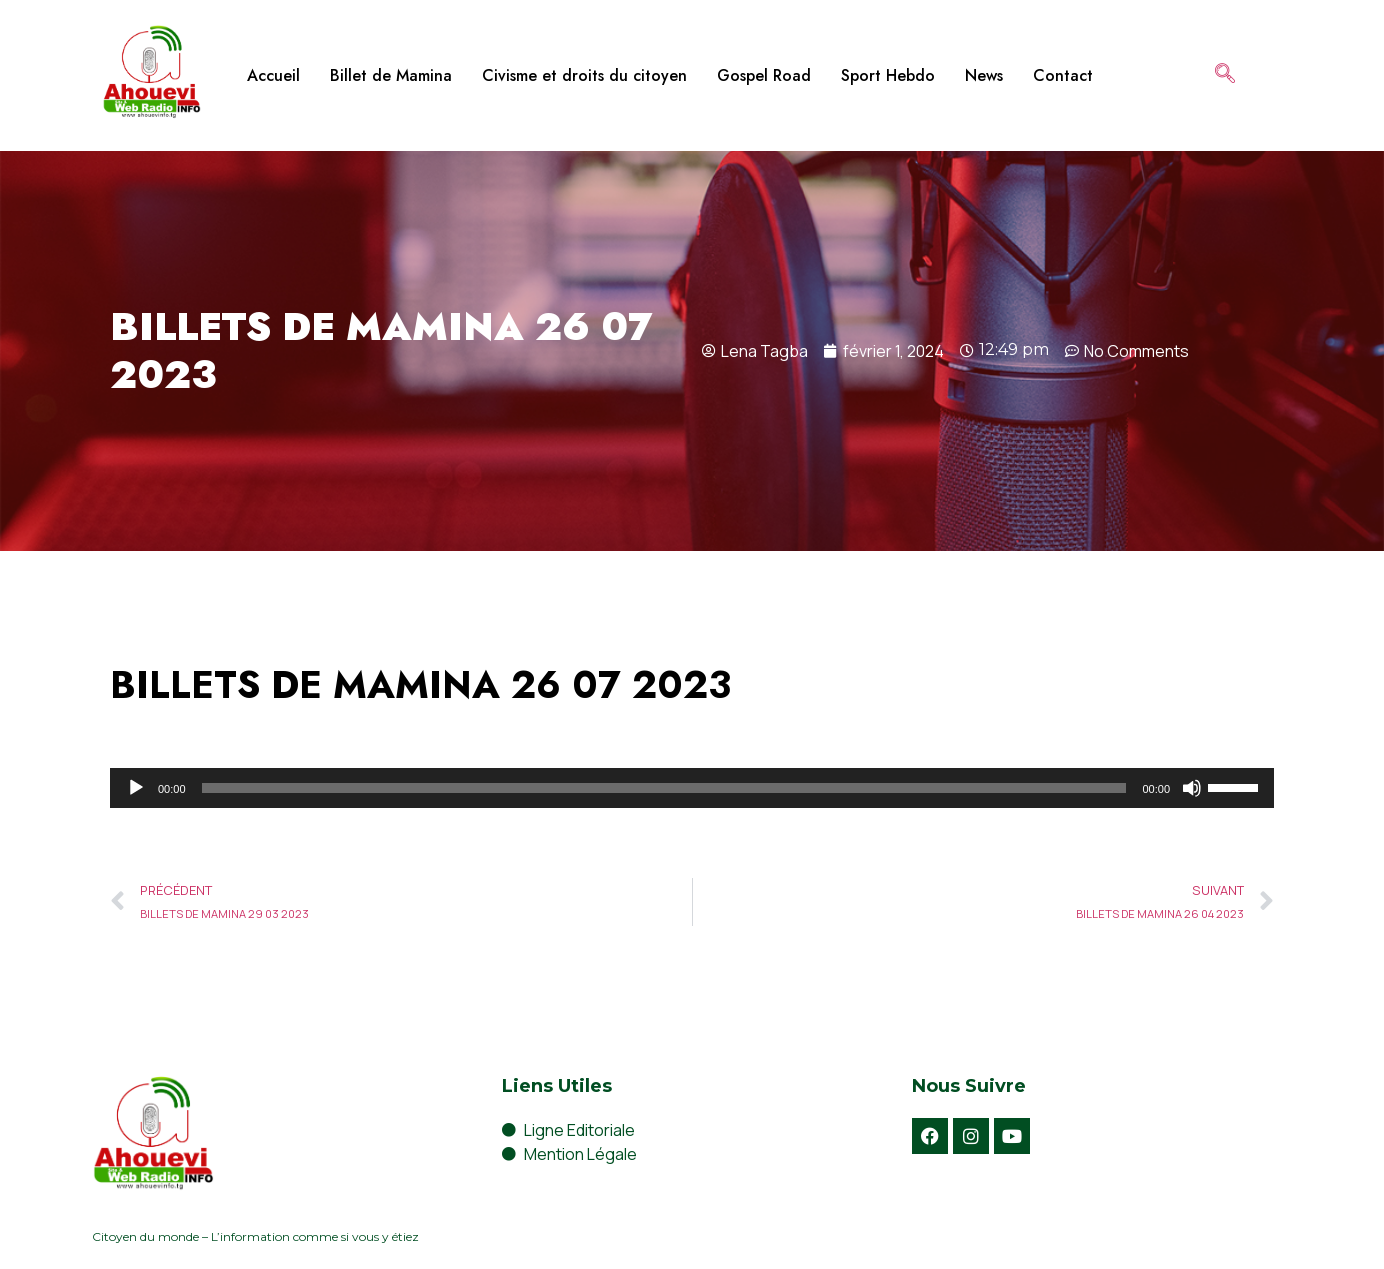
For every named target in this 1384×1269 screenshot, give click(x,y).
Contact (1063, 75)
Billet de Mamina (391, 75)
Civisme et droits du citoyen (584, 75)
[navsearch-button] (1225, 75)
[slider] (664, 788)
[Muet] (1192, 788)
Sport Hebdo (888, 75)
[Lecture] (136, 788)
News (984, 75)
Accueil (273, 75)
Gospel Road (764, 75)
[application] (692, 788)
